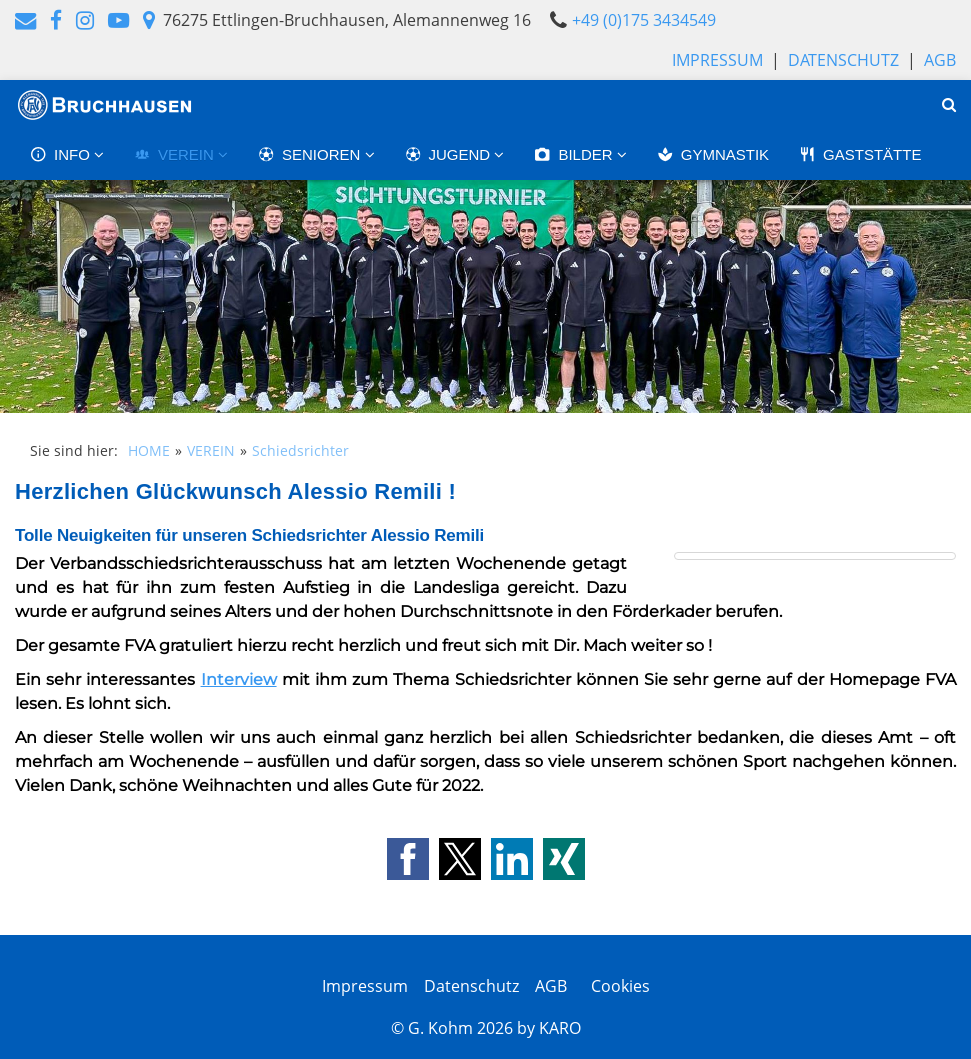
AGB (940, 60)
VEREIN (176, 154)
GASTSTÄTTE (860, 154)
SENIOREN (311, 154)
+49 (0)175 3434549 (644, 20)
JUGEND (450, 154)
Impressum (717, 60)
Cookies (616, 986)
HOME (149, 450)
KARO (560, 1028)
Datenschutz (843, 60)
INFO (62, 154)
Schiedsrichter (300, 450)
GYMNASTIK (713, 154)
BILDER (575, 154)
